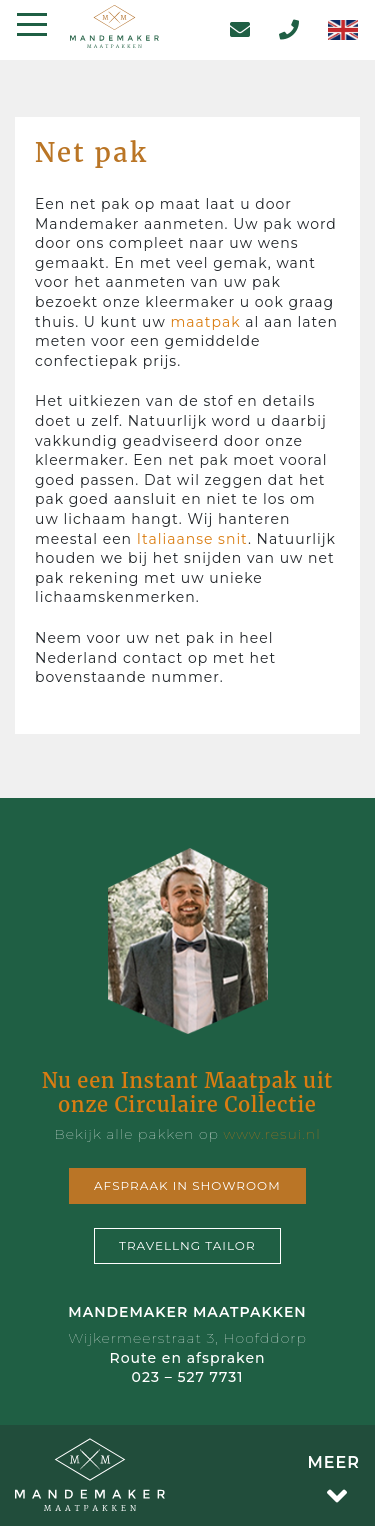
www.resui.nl (271, 1134)
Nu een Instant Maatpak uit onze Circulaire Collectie (187, 1092)
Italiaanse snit (192, 539)
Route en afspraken (187, 1358)
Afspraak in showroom (187, 1185)
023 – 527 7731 (188, 1377)
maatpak (205, 322)
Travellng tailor (187, 1245)
